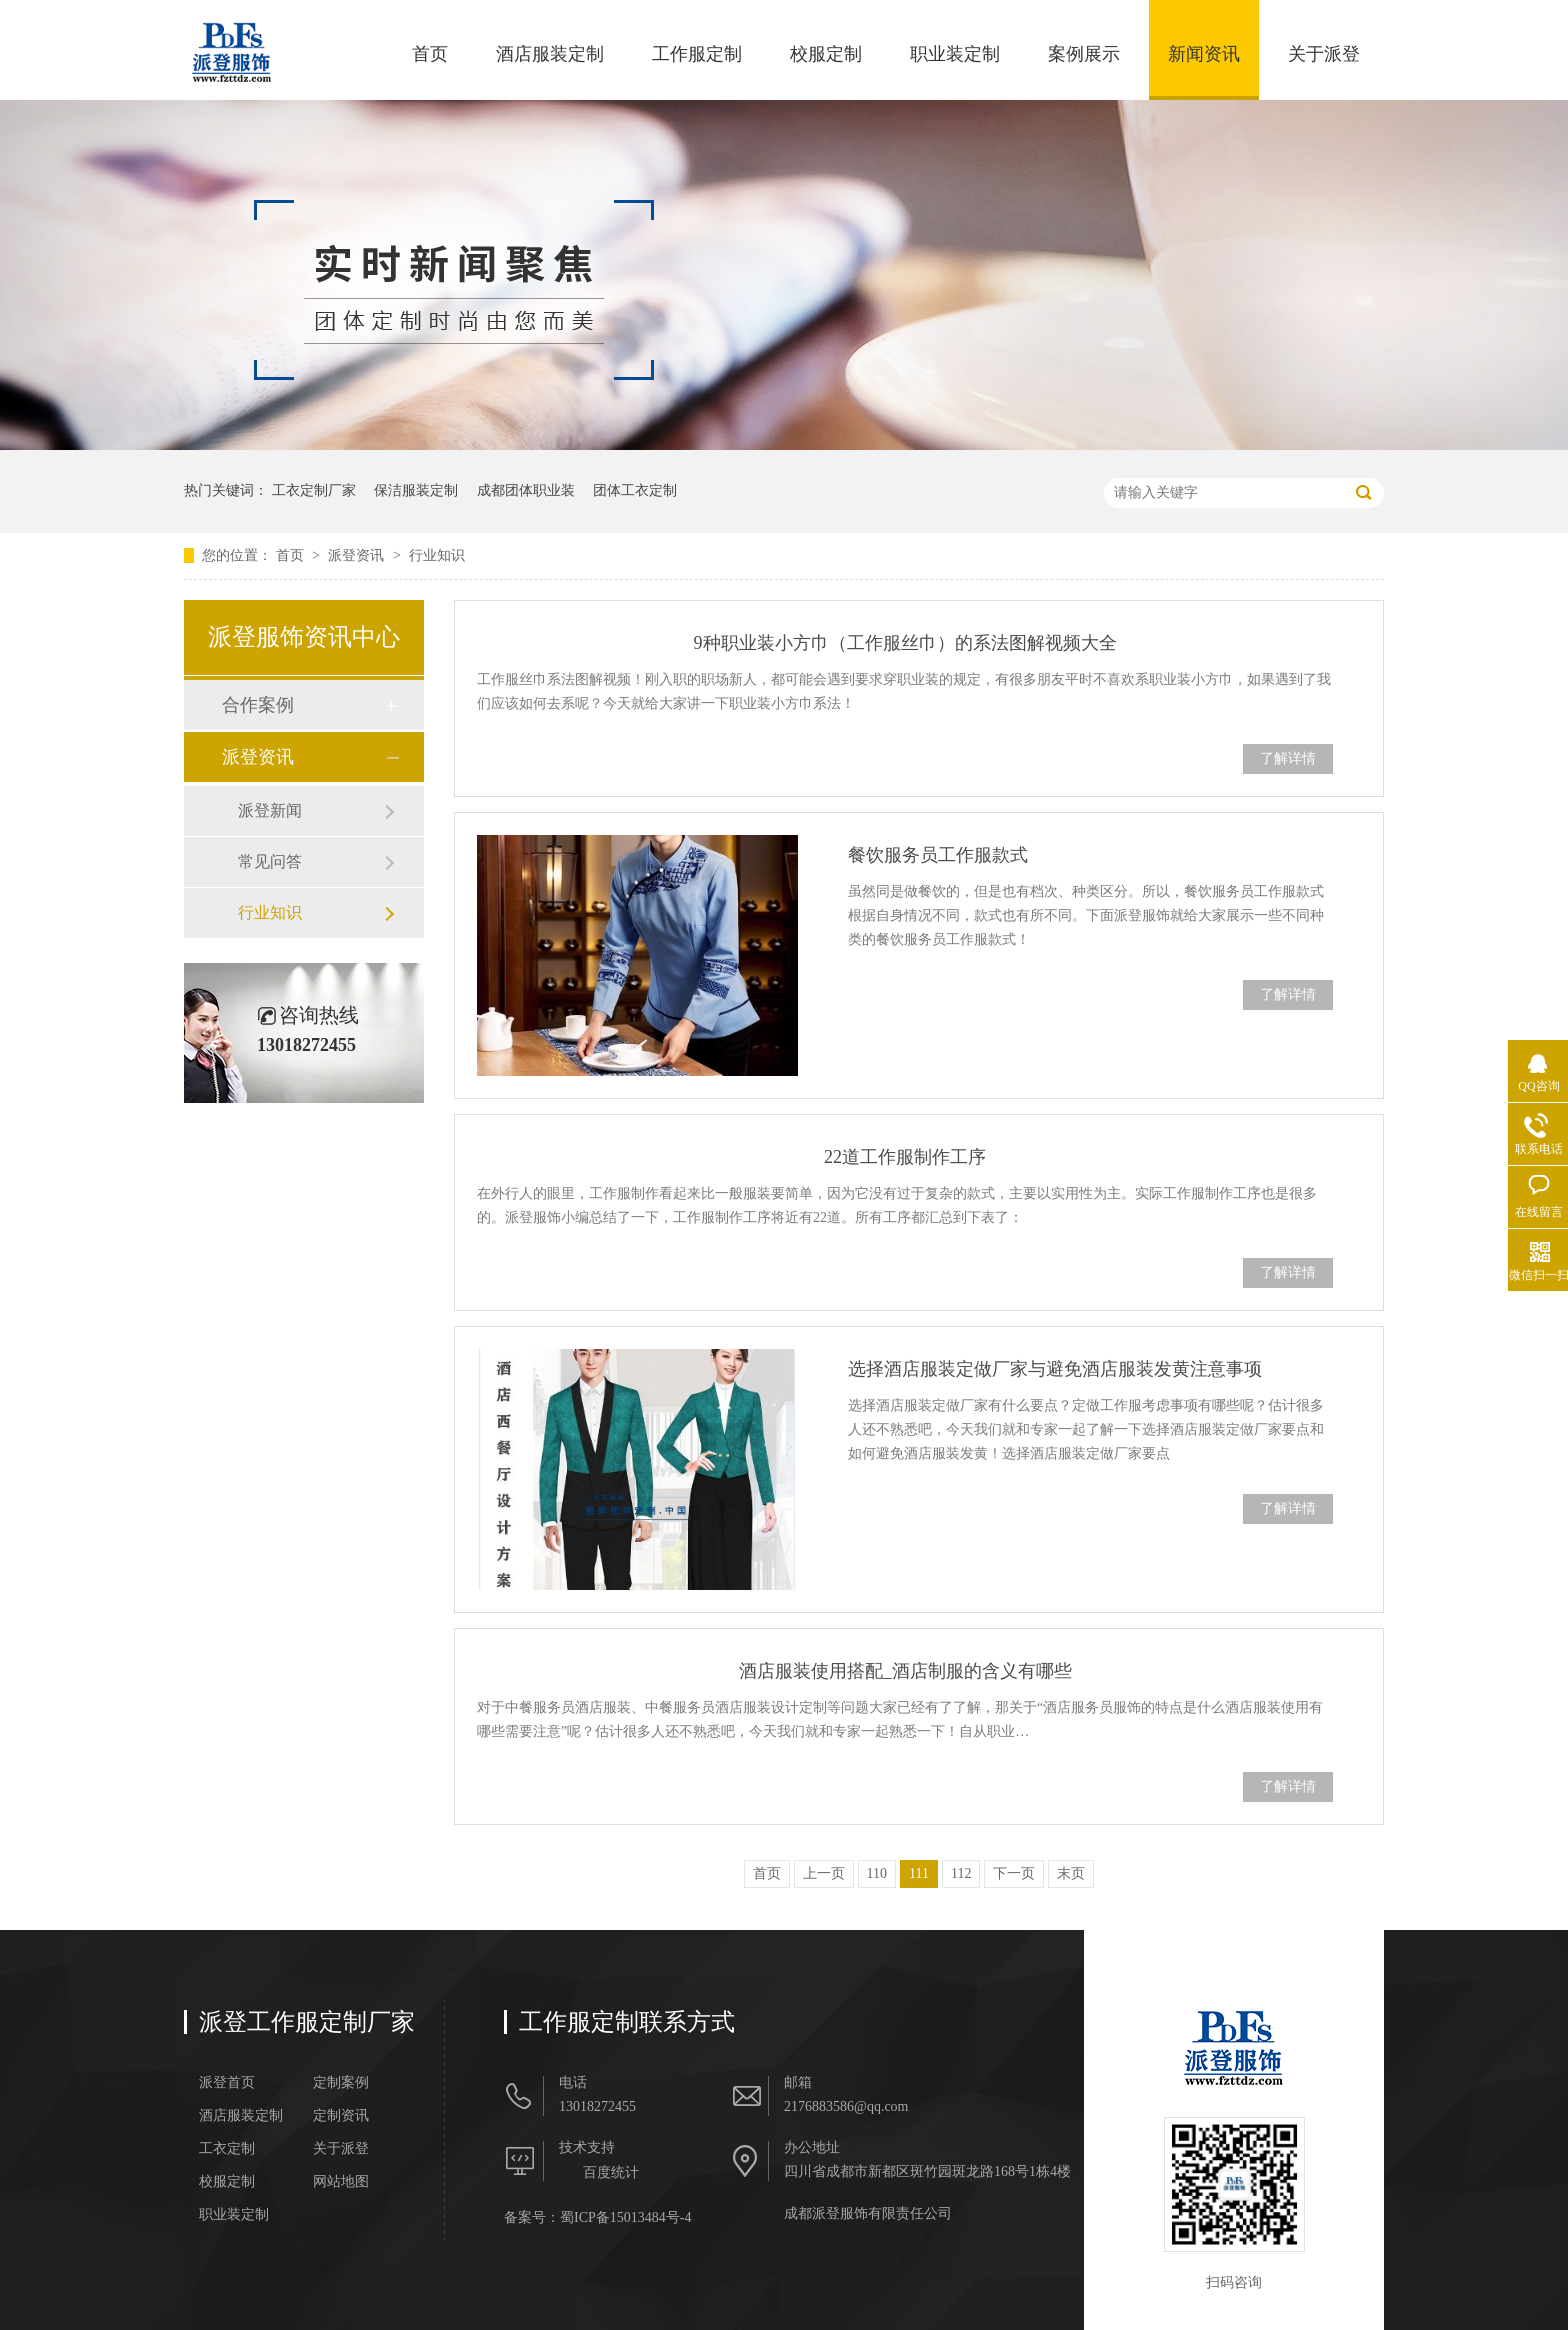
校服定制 (826, 54)
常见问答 (270, 861)
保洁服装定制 (416, 490)
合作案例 (258, 705)
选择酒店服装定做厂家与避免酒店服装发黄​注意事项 (1055, 1369)
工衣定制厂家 (314, 490)
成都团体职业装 (526, 490)
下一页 (1014, 1873)
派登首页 (227, 2083)
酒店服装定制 (550, 54)
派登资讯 (358, 555)
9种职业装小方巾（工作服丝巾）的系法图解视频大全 (905, 643)
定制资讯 (341, 2116)
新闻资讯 (1204, 54)
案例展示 (1084, 54)
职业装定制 (955, 54)
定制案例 (341, 2083)
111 (919, 1873)
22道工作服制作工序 (905, 1157)
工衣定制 (227, 2149)
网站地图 (341, 2182)
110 (877, 1873)
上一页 (824, 1873)
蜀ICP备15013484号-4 (625, 2217)
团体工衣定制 (635, 490)
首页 (430, 54)
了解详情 (1288, 758)
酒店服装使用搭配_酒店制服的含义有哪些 (905, 1671)
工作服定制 (697, 54)
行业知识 (437, 555)
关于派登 (1324, 54)
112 (961, 1873)
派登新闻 (270, 810)
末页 (1071, 1873)
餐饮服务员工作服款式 (938, 855)
